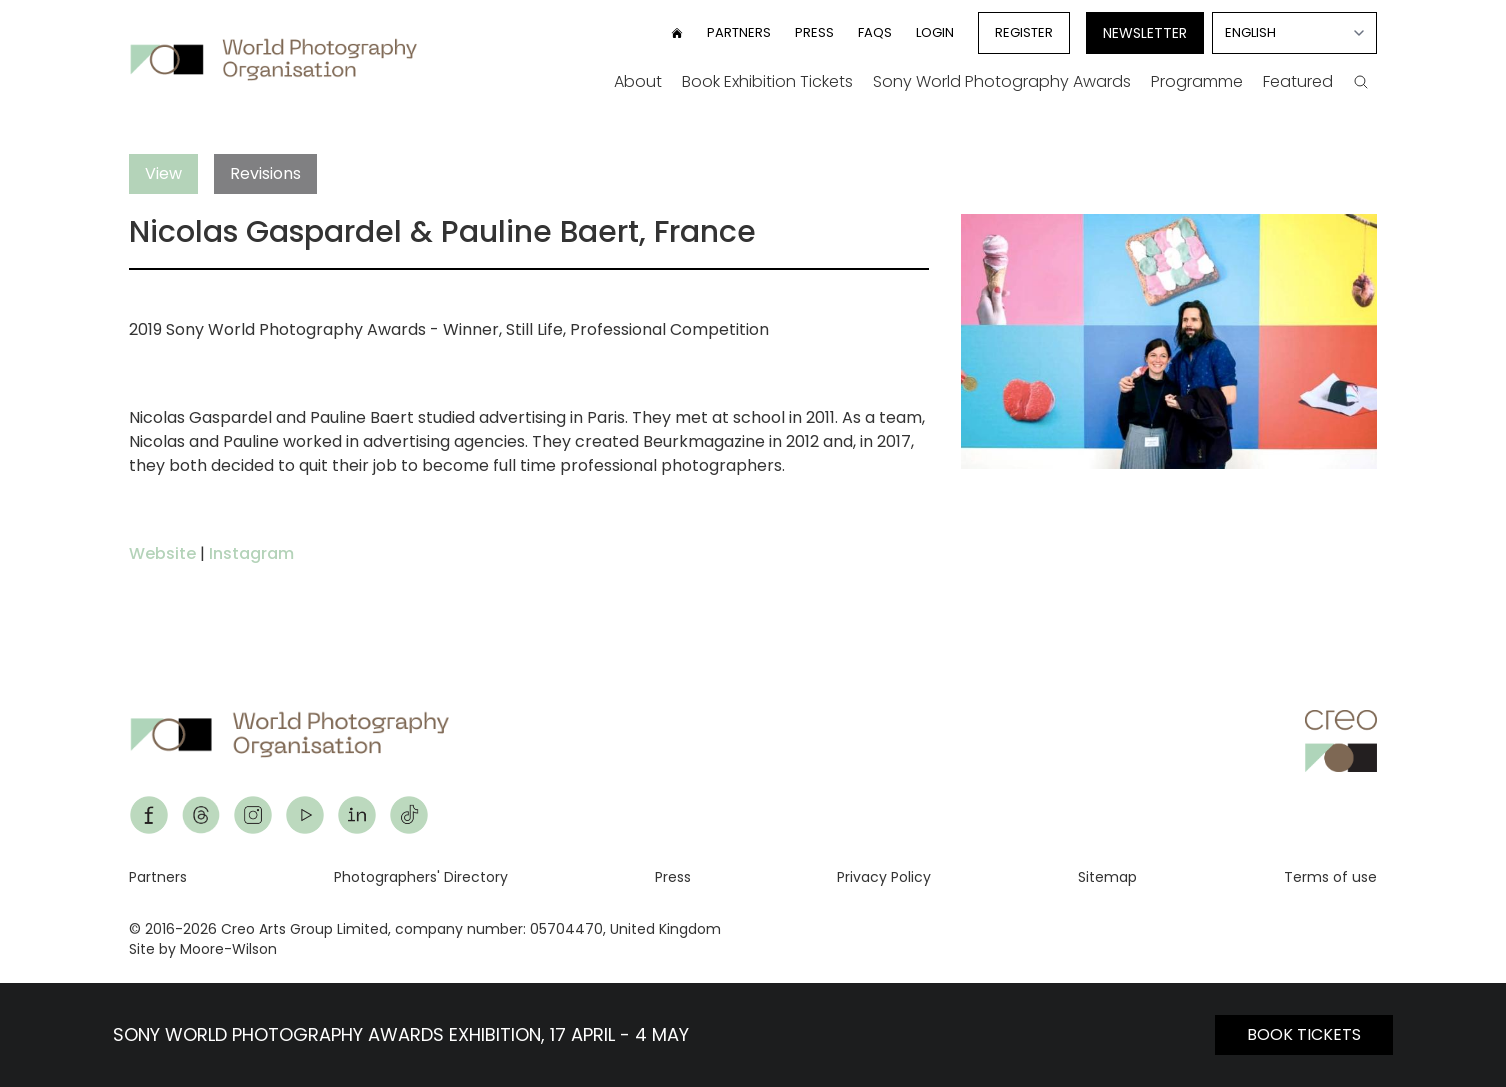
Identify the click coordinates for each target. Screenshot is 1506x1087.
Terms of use (1330, 877)
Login (935, 32)
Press (814, 32)
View (163, 173)
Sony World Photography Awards (1002, 81)
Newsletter (1145, 33)
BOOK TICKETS (1304, 1034)
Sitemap (1107, 877)
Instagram (251, 553)
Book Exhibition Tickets (767, 81)
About (638, 81)
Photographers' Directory (421, 877)
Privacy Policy (884, 877)
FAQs (875, 32)
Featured (1298, 81)
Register (1024, 32)
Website (162, 553)
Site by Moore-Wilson (203, 949)
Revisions (265, 173)
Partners (739, 32)
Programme (1197, 81)
